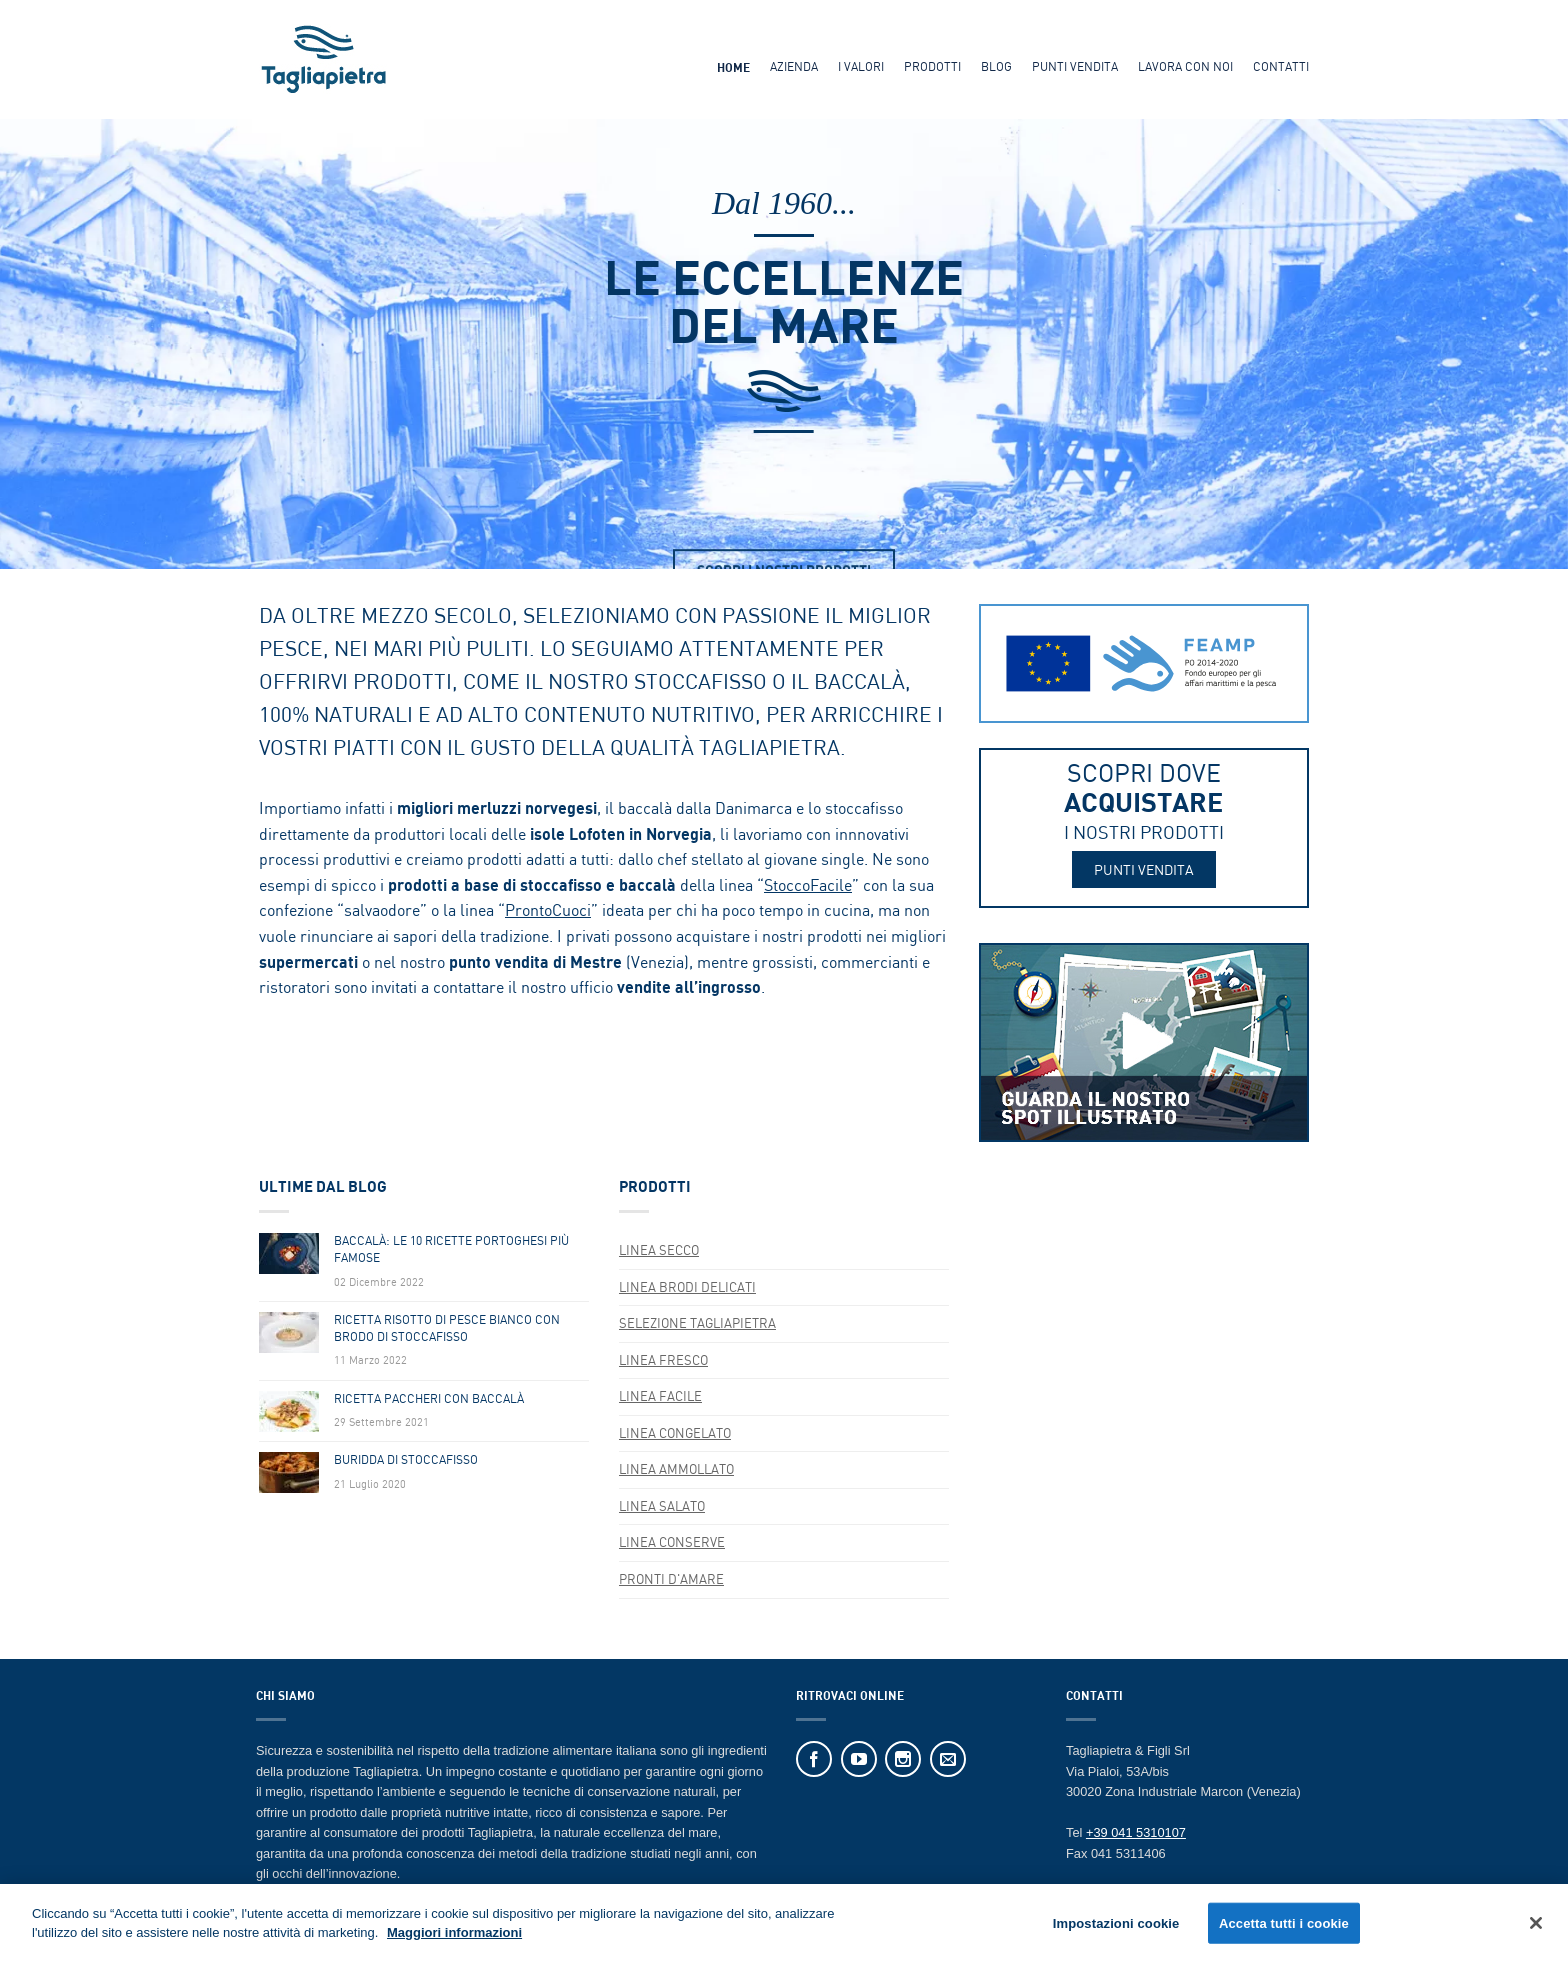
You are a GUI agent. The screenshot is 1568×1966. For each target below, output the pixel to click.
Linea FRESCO (663, 1360)
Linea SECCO (659, 1250)
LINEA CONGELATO (675, 1433)
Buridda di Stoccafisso (406, 1460)
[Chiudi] (1536, 1928)
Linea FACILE (660, 1396)
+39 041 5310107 (1136, 1832)
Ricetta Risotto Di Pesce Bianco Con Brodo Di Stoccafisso (447, 1328)
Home (733, 67)
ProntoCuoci (548, 910)
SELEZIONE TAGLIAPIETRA (697, 1323)
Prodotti (932, 66)
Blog (996, 66)
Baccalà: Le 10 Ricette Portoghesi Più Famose (451, 1249)
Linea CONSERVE (672, 1542)
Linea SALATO (662, 1506)
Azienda (794, 66)
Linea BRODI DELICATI (687, 1287)
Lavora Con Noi (1185, 66)
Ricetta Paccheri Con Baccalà (429, 1399)
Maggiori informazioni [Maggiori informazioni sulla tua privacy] (454, 1938)
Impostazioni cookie (1116, 1928)
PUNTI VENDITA (1144, 870)
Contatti (1281, 66)
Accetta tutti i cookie (1284, 1928)
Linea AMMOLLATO (676, 1469)
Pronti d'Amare (671, 1579)
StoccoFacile (808, 885)
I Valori (861, 66)
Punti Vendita (1075, 66)
